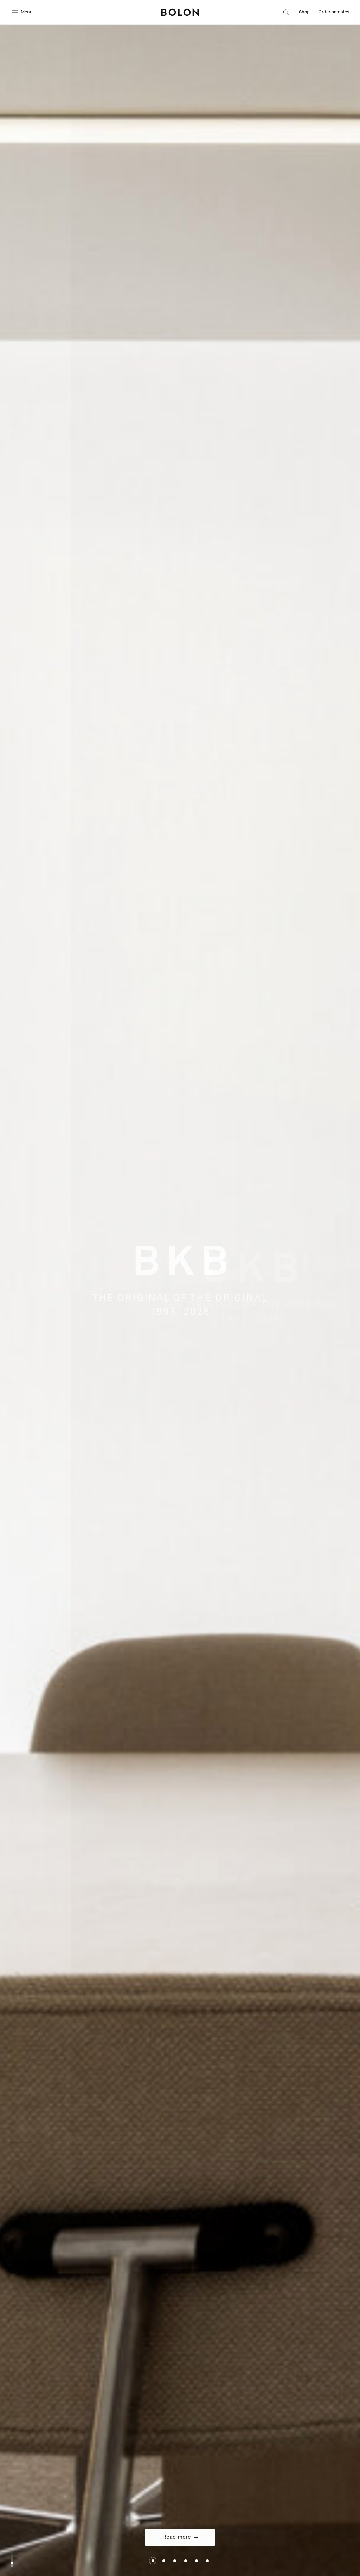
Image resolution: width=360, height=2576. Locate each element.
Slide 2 (174, 2560)
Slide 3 (185, 2560)
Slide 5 (207, 2560)
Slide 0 (152, 2560)
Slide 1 (163, 2560)
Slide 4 (196, 2560)
